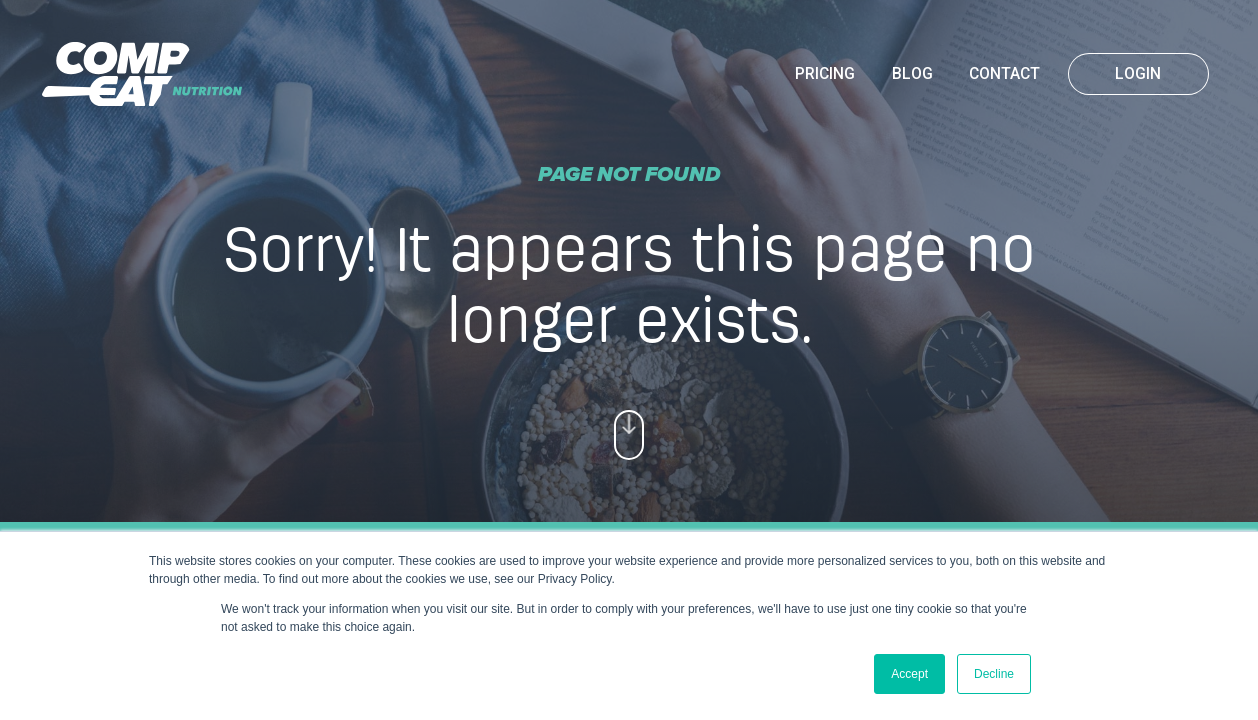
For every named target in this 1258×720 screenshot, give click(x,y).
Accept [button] (909, 674)
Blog (912, 74)
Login (1138, 74)
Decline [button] (994, 674)
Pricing (825, 74)
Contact (1004, 74)
